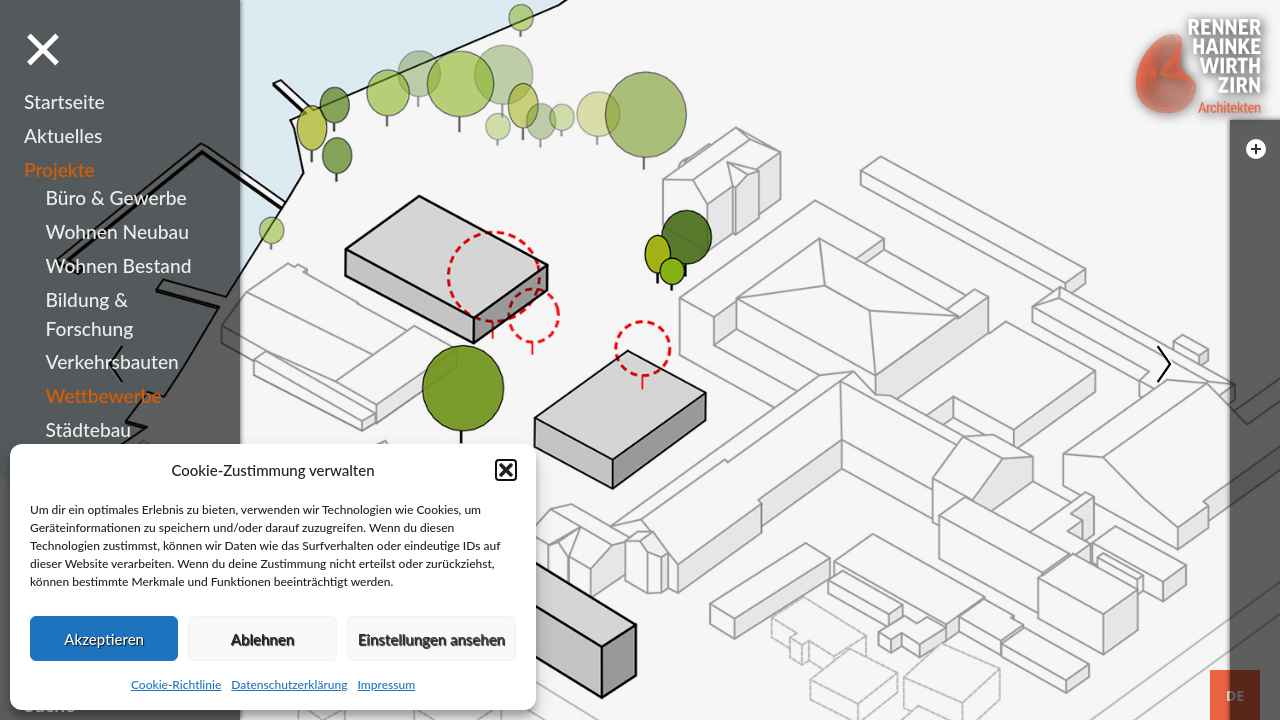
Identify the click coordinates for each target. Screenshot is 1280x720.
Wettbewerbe (104, 395)
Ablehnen (262, 639)
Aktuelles (63, 135)
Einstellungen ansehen (431, 639)
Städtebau (88, 429)
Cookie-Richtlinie (176, 684)
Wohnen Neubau (117, 231)
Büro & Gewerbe (116, 197)
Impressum (386, 684)
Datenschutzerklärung (289, 684)
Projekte (59, 169)
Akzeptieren (104, 639)
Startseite (64, 101)
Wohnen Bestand (119, 265)
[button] (506, 470)
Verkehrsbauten (112, 361)
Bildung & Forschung (90, 314)
